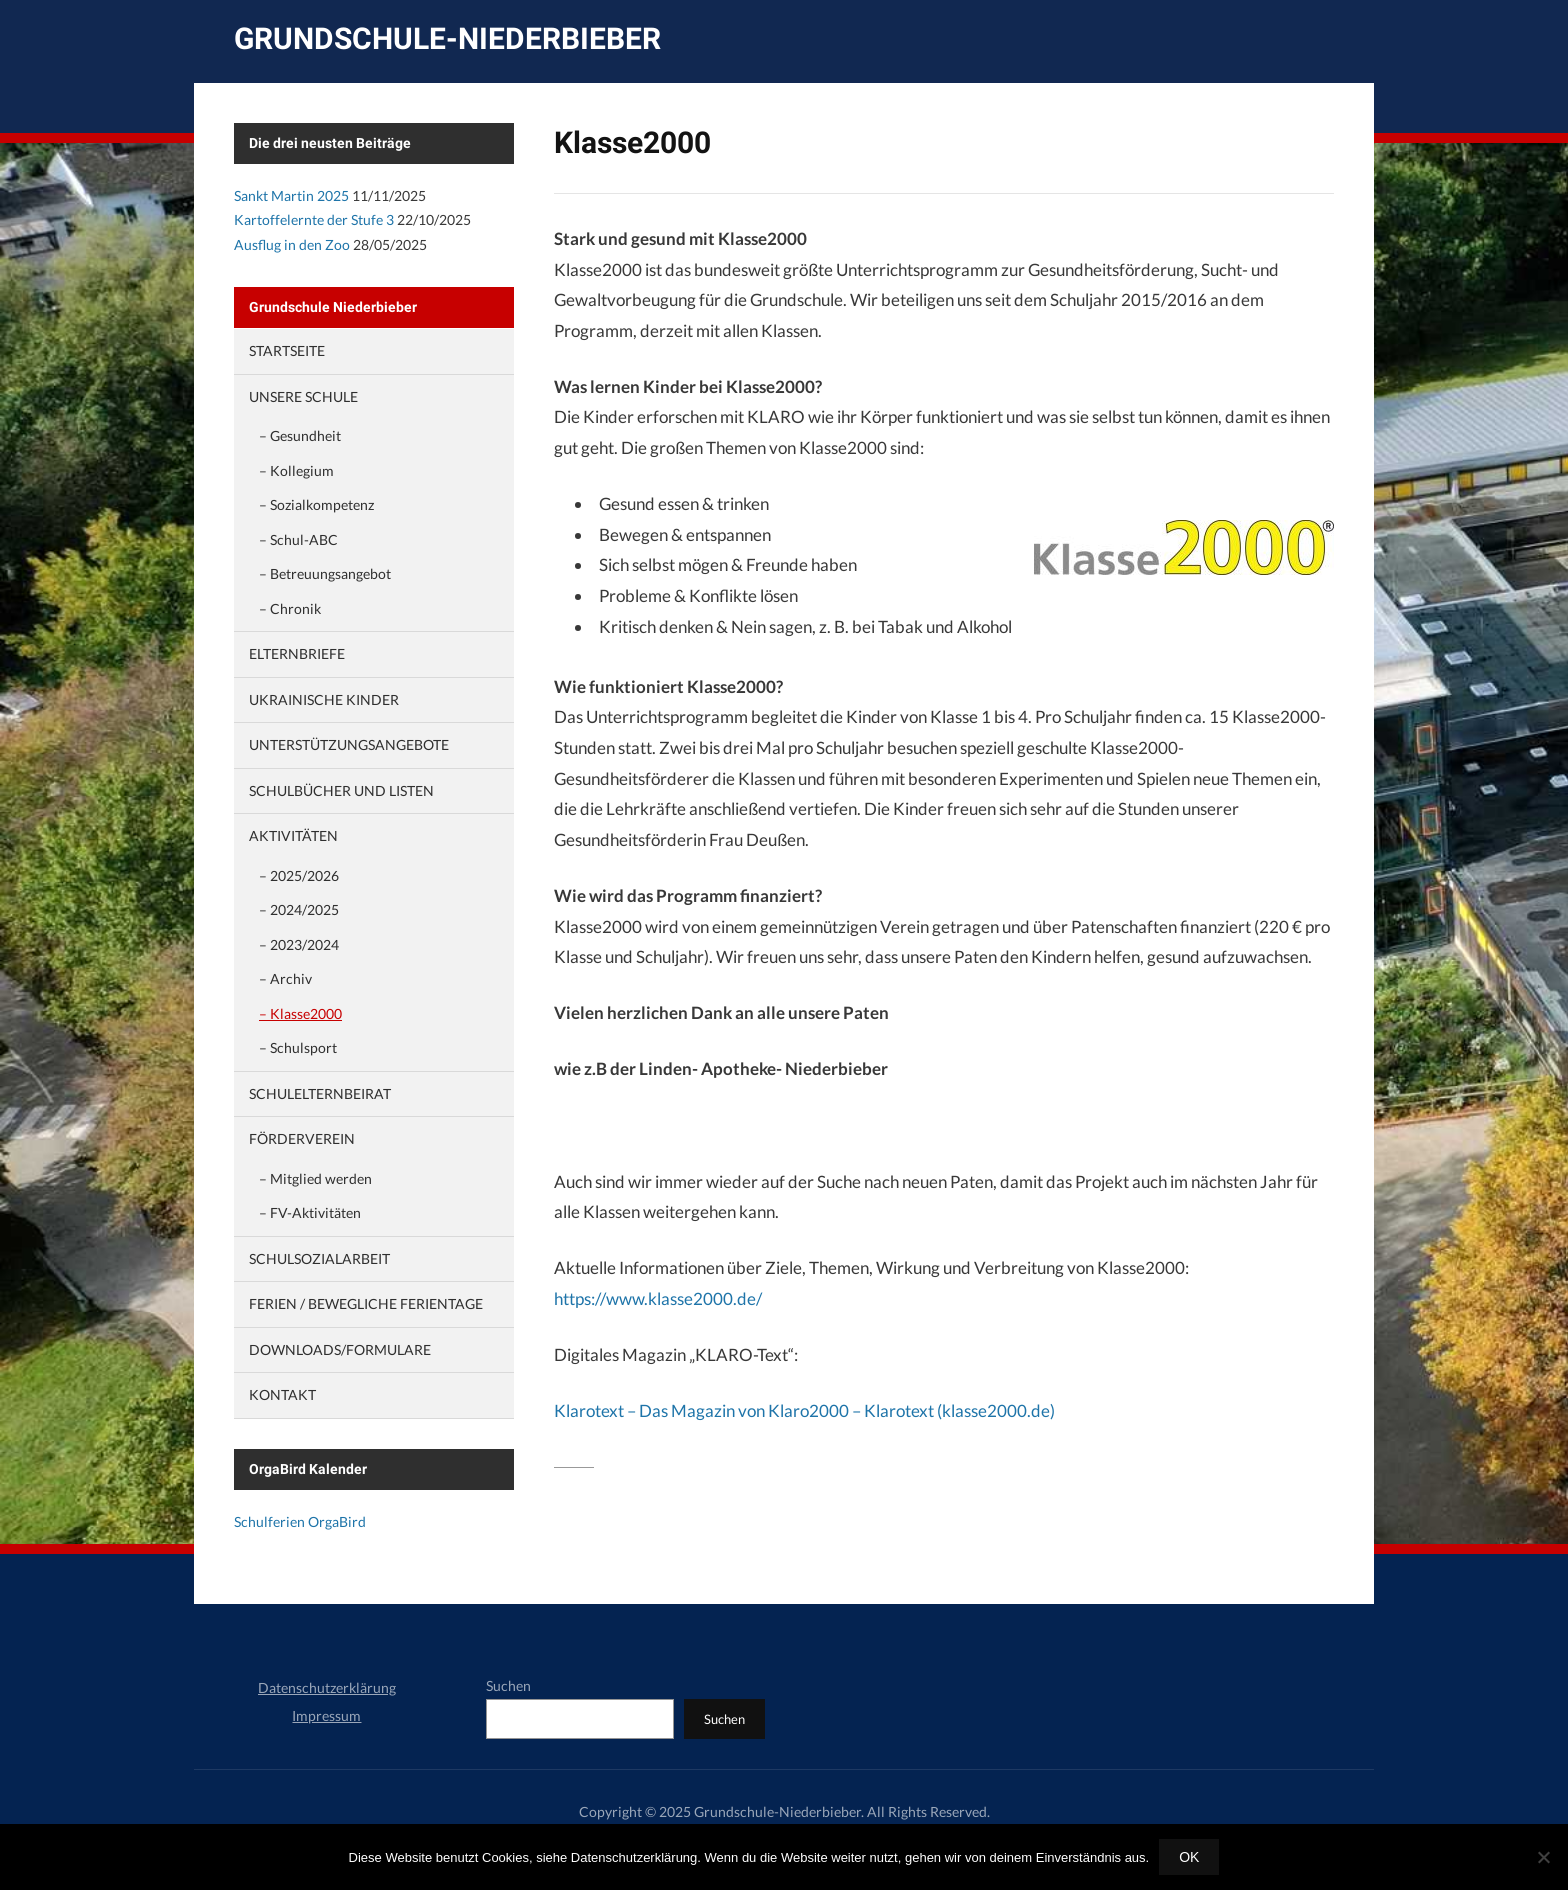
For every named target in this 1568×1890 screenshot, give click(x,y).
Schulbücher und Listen (341, 790)
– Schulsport (298, 1047)
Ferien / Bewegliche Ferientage (366, 1303)
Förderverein (302, 1138)
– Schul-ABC (298, 539)
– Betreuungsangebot (325, 573)
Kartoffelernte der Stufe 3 (314, 219)
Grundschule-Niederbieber (447, 38)
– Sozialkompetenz (316, 504)
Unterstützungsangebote (349, 744)
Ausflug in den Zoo (292, 244)
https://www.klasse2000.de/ (658, 1298)
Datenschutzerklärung (327, 1687)
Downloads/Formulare (340, 1349)
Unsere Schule (303, 396)
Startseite (287, 350)
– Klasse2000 (300, 1013)
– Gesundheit (300, 435)
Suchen (508, 1685)
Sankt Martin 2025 (291, 195)
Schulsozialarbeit (319, 1258)
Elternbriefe (297, 653)
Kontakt (282, 1394)
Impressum (326, 1715)
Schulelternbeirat (320, 1093)
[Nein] (1543, 1857)
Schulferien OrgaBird (300, 1521)
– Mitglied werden (315, 1178)
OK (1189, 1857)
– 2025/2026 (299, 875)
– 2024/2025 (299, 909)
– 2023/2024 (299, 944)
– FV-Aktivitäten (310, 1212)
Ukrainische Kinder (324, 699)
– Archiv (285, 978)
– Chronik (290, 608)
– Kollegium (296, 470)
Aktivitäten (293, 835)
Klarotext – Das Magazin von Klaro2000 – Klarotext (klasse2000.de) (804, 1410)
